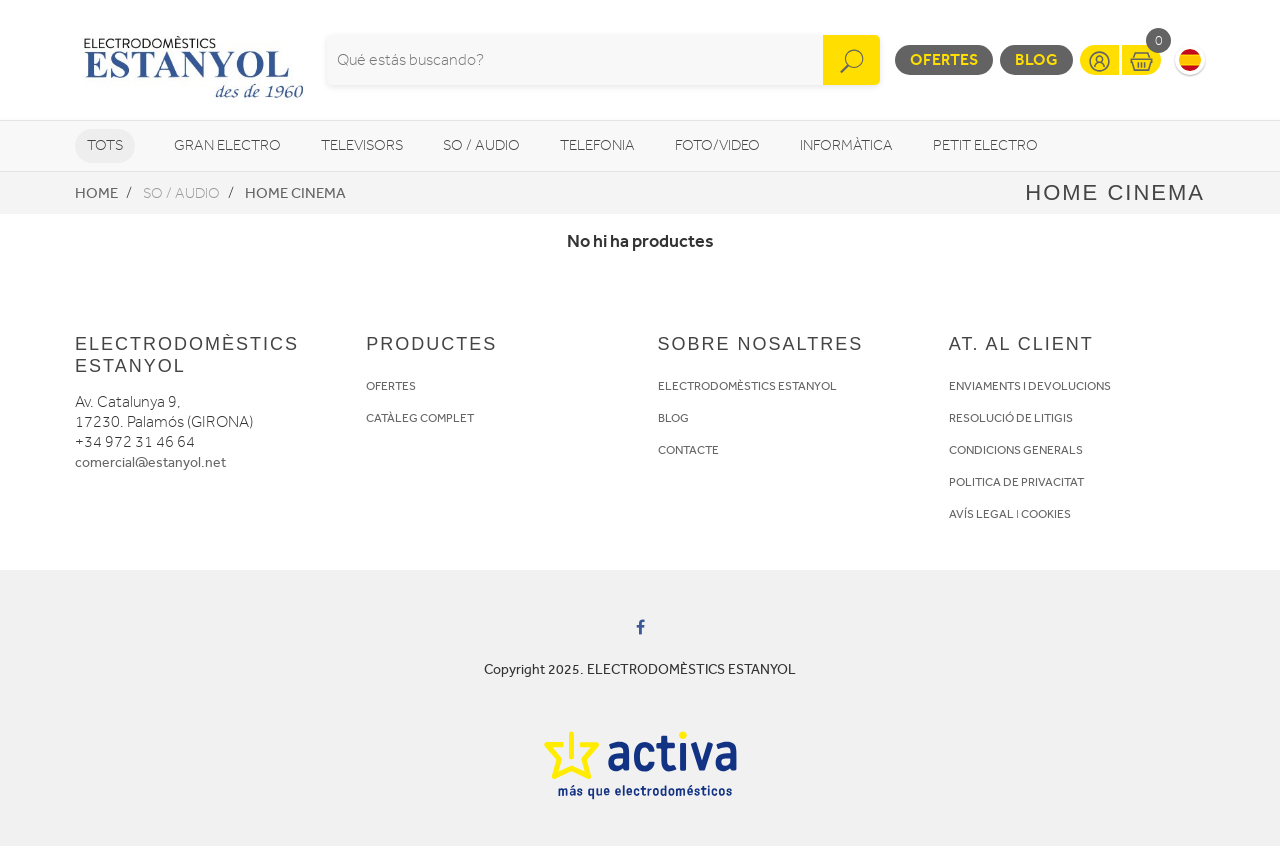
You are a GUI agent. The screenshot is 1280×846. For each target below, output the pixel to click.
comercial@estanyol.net (150, 462)
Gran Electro (227, 145)
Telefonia (597, 145)
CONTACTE (688, 450)
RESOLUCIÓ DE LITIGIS (1011, 418)
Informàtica (846, 145)
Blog (1036, 59)
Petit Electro (985, 145)
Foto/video (717, 145)
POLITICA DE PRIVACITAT (1016, 482)
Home (96, 193)
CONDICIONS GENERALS (1016, 450)
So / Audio (481, 145)
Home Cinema (295, 193)
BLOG (673, 418)
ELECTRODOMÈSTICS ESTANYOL (747, 386)
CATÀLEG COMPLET (420, 418)
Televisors (362, 145)
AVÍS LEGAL (981, 514)
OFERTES (391, 386)
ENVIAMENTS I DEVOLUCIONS (1030, 386)
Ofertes (944, 59)
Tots (105, 145)
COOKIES (1046, 514)
